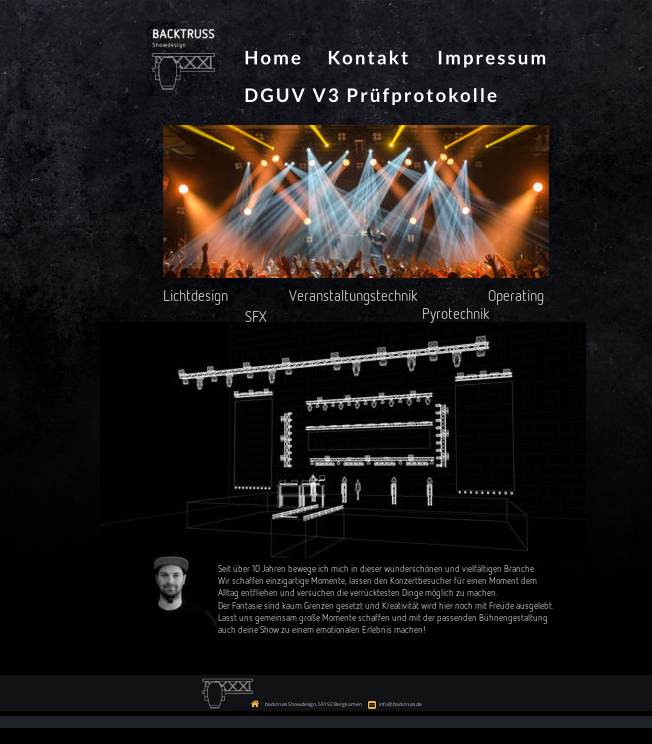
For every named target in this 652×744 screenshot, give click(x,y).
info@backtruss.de (400, 704)
